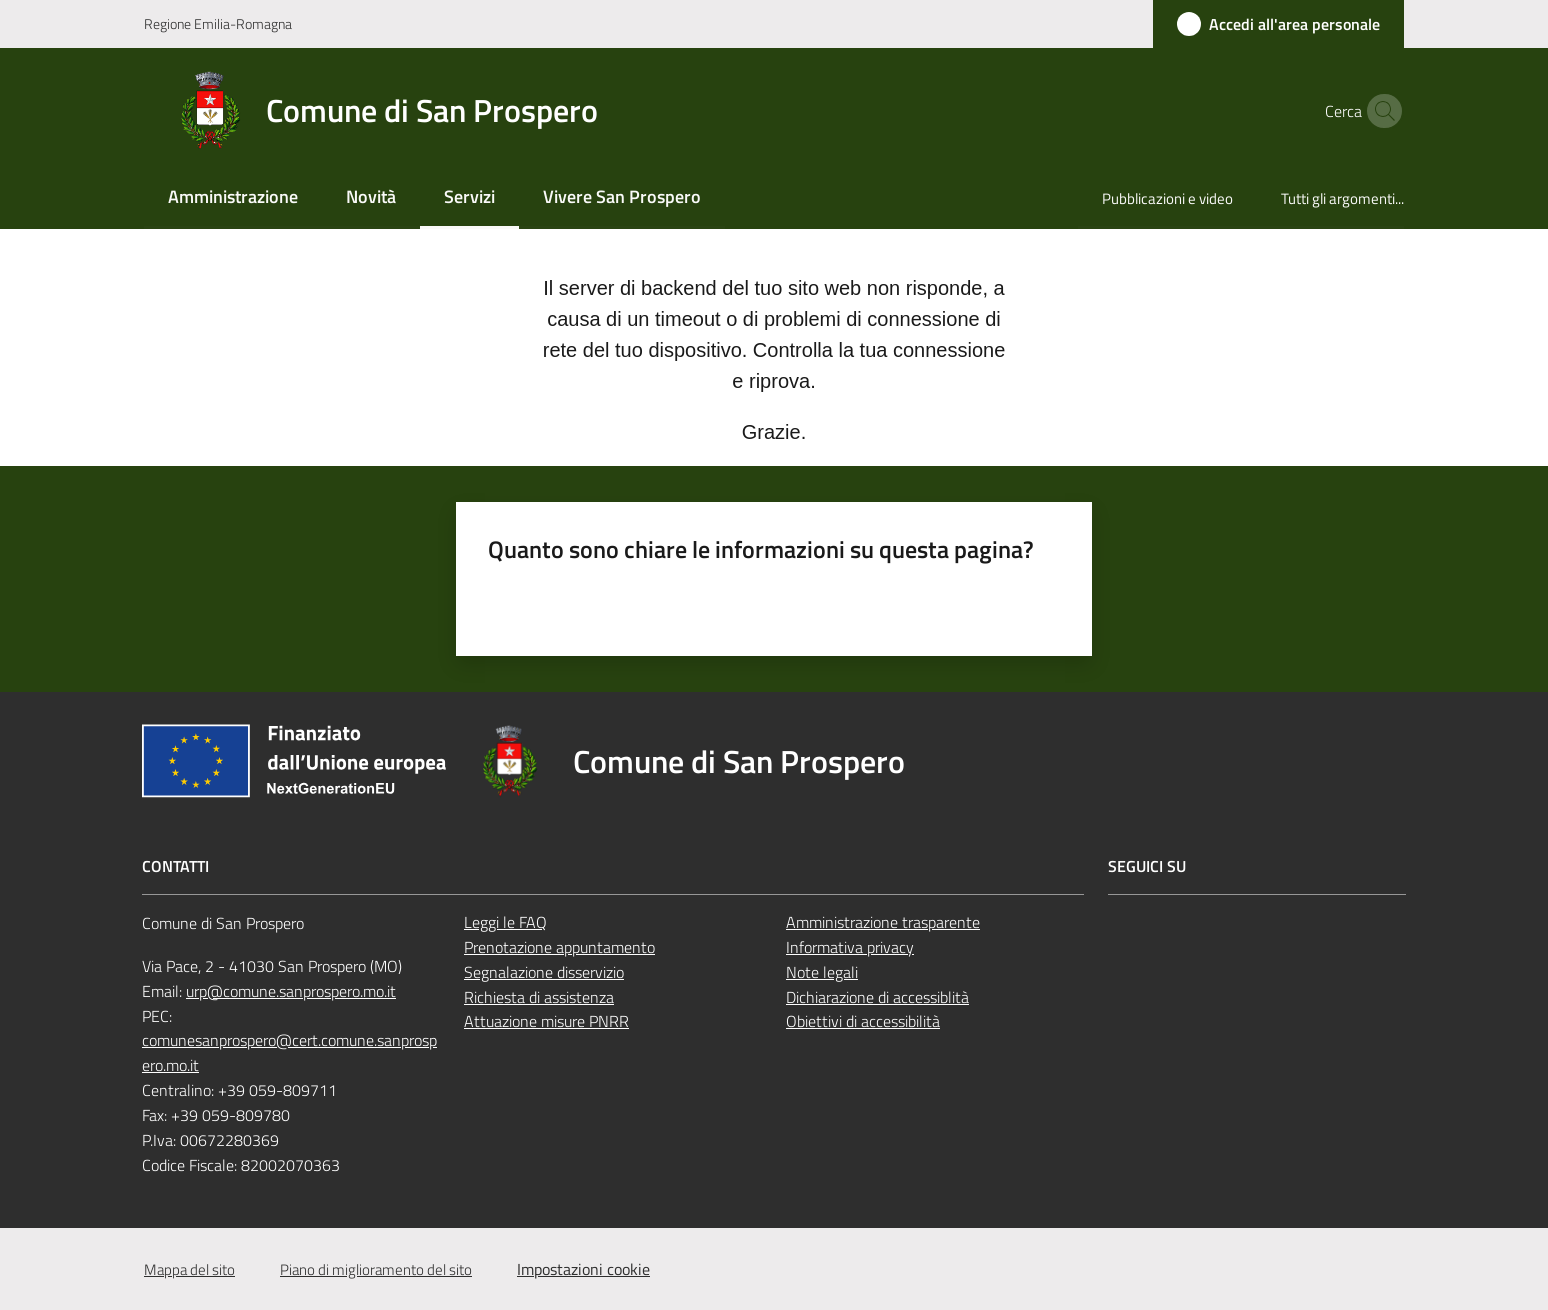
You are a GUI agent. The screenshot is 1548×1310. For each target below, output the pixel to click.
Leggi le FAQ (505, 922)
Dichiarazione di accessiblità (877, 997)
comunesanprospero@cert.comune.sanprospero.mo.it (289, 1052)
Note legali (822, 972)
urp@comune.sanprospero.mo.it (291, 991)
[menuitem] (233, 198)
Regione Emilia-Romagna (218, 23)
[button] (1380, 111)
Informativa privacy (850, 947)
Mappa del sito (189, 1269)
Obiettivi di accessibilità (863, 1021)
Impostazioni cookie (583, 1269)
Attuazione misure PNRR (546, 1021)
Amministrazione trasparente (883, 922)
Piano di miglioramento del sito (376, 1269)
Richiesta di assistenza (539, 997)
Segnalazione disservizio (544, 972)
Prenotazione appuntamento (559, 947)
